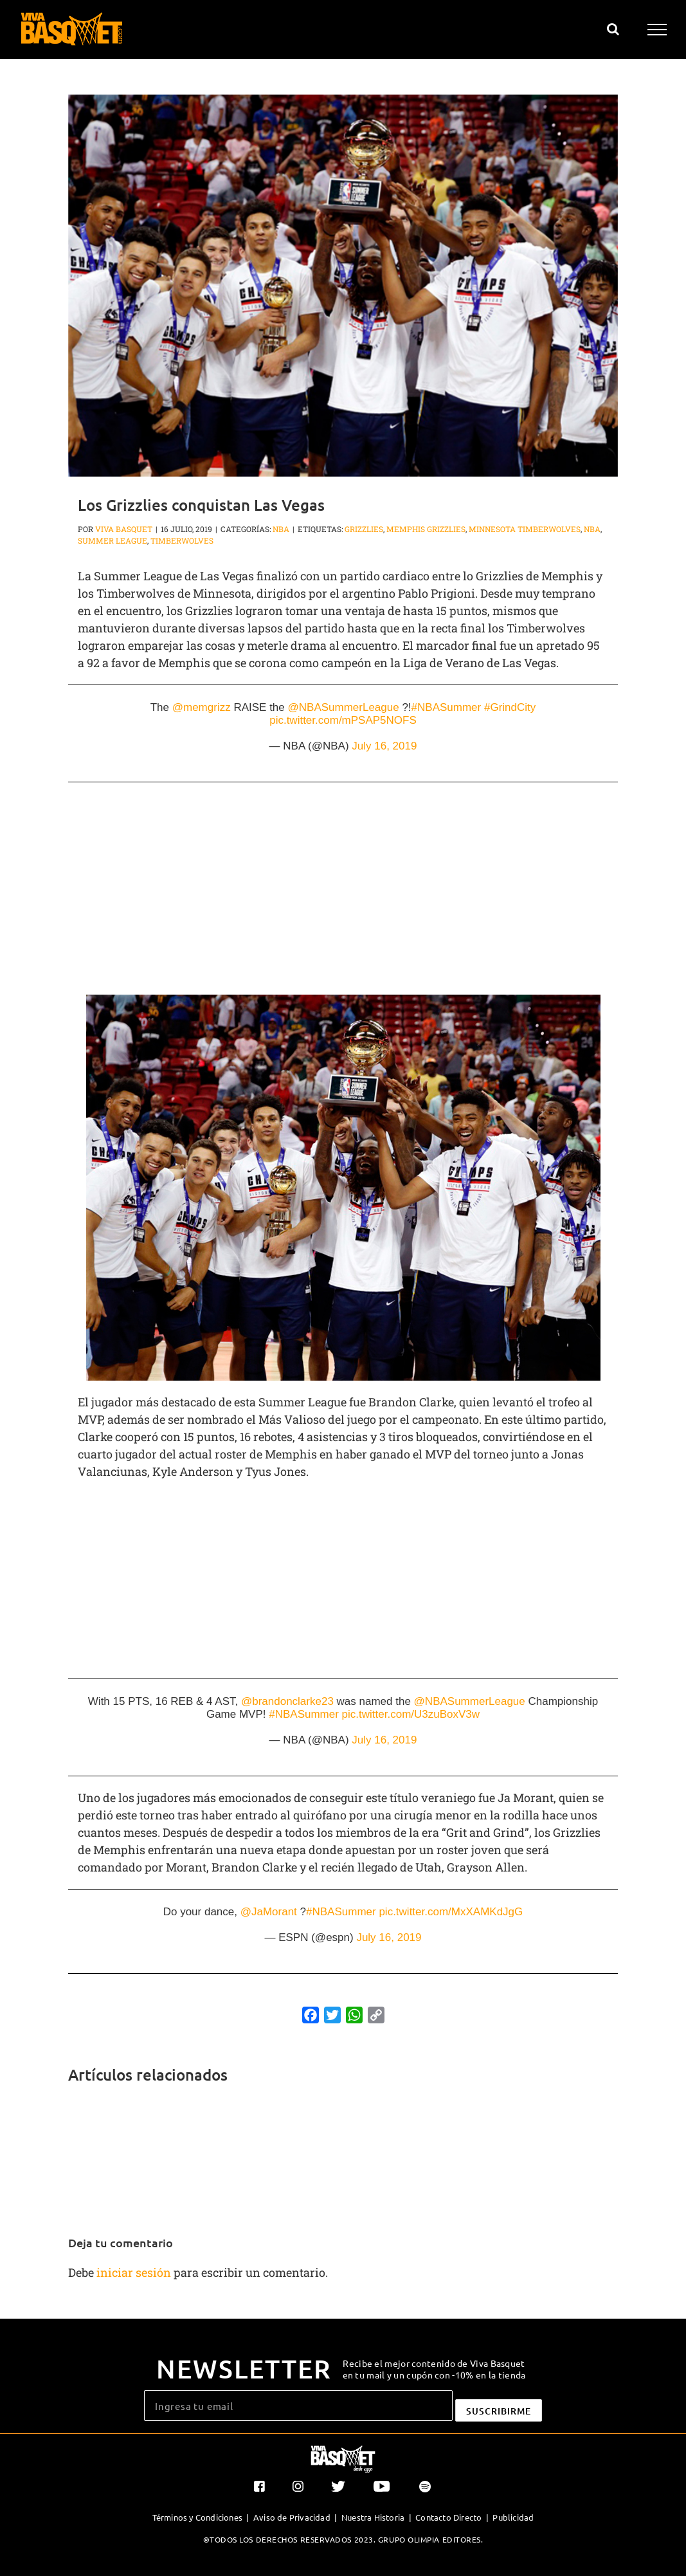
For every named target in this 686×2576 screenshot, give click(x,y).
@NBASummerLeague (343, 707)
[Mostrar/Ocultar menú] (657, 29)
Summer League (112, 540)
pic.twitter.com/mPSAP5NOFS (343, 720)
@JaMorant (268, 1912)
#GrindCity (510, 707)
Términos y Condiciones (197, 2517)
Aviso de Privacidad (291, 2517)
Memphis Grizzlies (425, 529)
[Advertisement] (343, 895)
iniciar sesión (135, 2272)
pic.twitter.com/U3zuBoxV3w (411, 1714)
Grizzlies (364, 529)
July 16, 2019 (384, 746)
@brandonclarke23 (287, 1701)
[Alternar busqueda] (613, 29)
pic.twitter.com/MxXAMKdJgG (451, 1912)
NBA (281, 529)
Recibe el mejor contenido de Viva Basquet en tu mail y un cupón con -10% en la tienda (434, 2368)
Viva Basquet (123, 529)
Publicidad (513, 2517)
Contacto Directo (448, 2517)
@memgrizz (201, 707)
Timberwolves (181, 540)
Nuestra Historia (372, 2517)
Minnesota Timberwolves (525, 529)
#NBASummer (446, 707)
